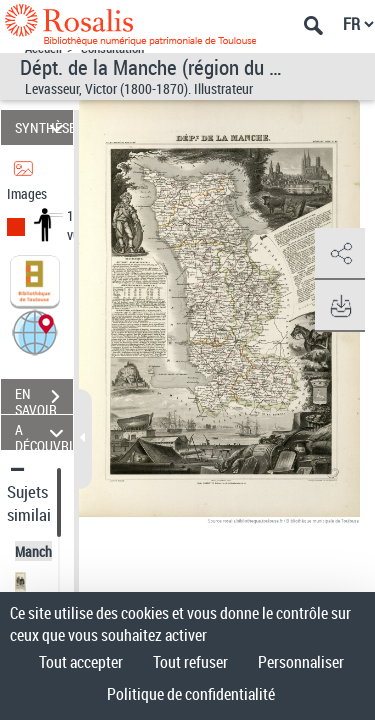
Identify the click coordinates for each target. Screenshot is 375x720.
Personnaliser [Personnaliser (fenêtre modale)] (301, 662)
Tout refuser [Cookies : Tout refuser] (190, 662)
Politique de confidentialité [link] (191, 694)
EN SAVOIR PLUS (44, 399)
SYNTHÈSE (44, 127)
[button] (35, 331)
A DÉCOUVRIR (44, 432)
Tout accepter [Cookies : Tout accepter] (81, 662)
